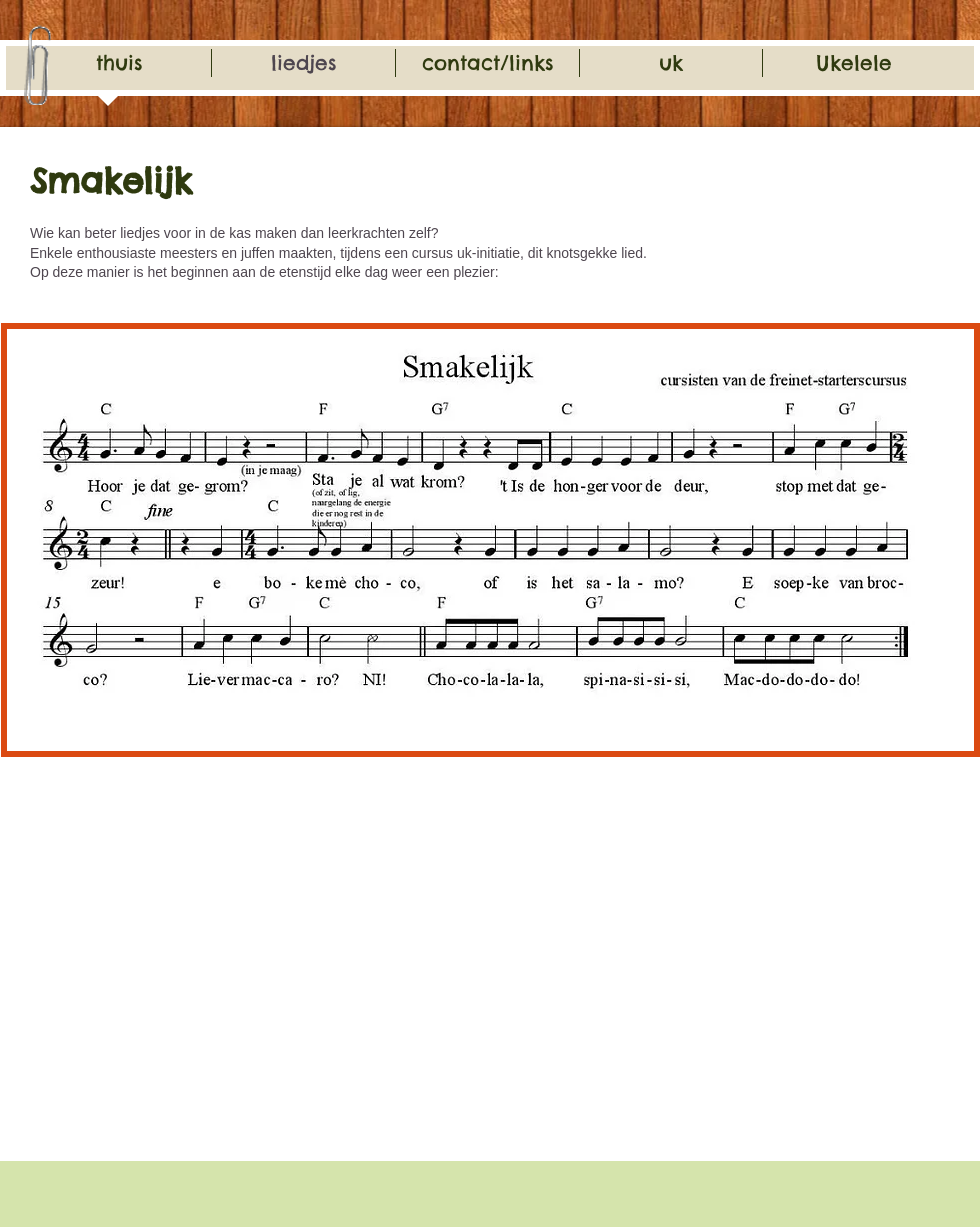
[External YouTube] (241, 981)
